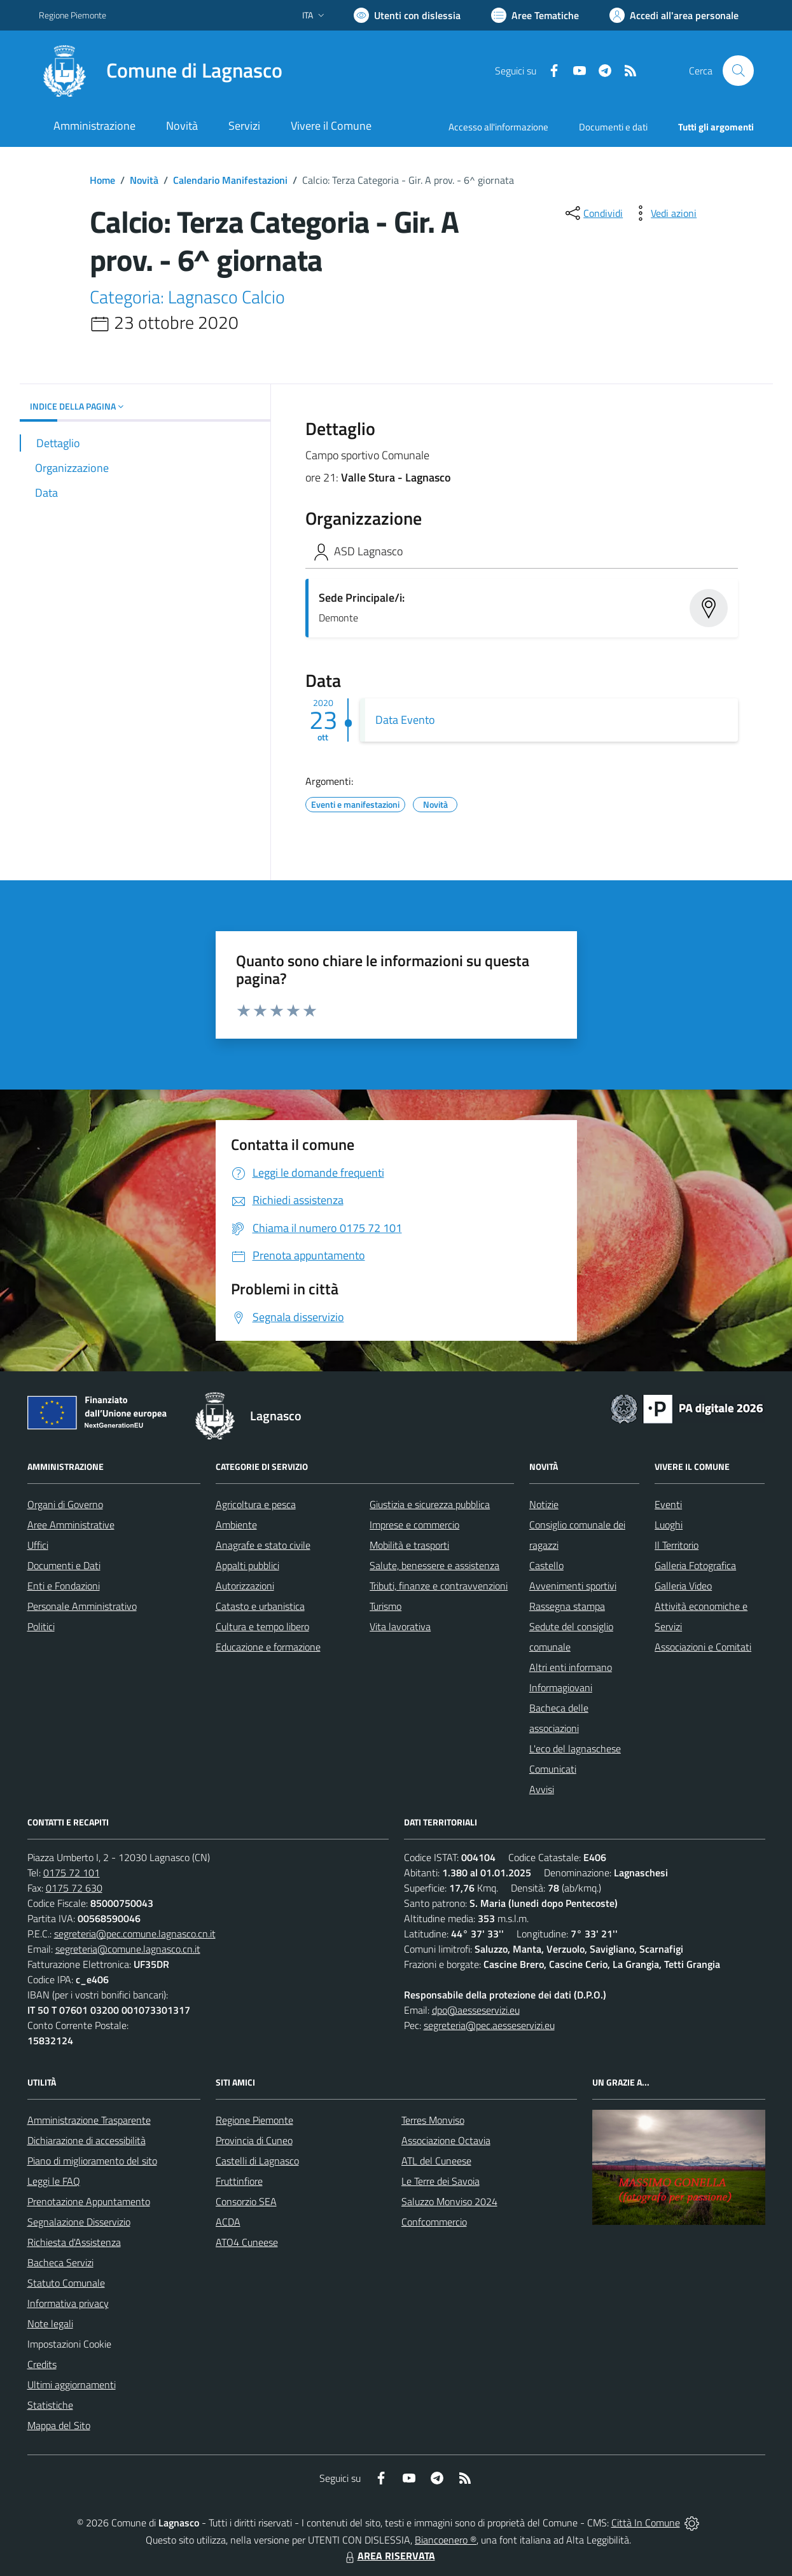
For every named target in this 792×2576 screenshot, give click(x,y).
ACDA (228, 2221)
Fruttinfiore (239, 2181)
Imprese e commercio (414, 1524)
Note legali (50, 2323)
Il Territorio (676, 1545)
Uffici (37, 1545)
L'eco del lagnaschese (575, 1748)
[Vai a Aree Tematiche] (535, 15)
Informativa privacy (68, 2303)
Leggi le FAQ (53, 2181)
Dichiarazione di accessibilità (86, 2140)
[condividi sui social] (592, 213)
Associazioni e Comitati (703, 1646)
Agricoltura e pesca (256, 1504)
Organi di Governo (65, 1504)
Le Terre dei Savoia (440, 2181)
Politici (41, 1626)
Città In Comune (645, 2522)
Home (102, 180)
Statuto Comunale (66, 2282)
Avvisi (541, 1789)
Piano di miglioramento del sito (92, 2160)
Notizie (544, 1504)
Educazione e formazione (268, 1646)
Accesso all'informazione (498, 127)
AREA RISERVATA (388, 2555)
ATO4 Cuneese (247, 2242)
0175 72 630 (74, 1887)
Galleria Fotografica (695, 1565)
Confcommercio (434, 2221)
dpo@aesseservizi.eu (476, 2010)
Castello (546, 1565)
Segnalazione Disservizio (78, 2221)
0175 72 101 (71, 1872)
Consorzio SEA (246, 2201)
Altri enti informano (570, 1667)
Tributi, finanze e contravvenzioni (439, 1585)
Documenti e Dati (64, 1565)
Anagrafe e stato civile (263, 1545)
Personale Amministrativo (82, 1606)
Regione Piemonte (254, 2120)
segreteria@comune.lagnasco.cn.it (127, 1948)
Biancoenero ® (445, 2539)
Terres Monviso (432, 2120)
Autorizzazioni (245, 1585)
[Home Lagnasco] (160, 71)
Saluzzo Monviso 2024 (449, 2201)
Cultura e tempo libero (262, 1626)
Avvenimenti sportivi (572, 1585)
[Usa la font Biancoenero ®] (407, 15)
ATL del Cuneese (436, 2160)
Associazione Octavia (445, 2140)
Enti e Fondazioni (63, 1585)
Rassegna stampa (567, 1606)
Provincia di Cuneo (254, 2140)
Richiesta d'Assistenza (74, 2242)
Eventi (668, 1504)
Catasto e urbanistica (260, 1606)
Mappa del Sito (58, 2425)
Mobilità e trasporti (409, 1545)
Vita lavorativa (400, 1626)
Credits (42, 2364)
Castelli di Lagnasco (257, 2160)
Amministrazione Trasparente (89, 2120)
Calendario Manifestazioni (230, 180)
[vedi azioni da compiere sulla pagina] (663, 213)
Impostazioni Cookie (69, 2343)
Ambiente (236, 1524)
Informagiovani (560, 1687)
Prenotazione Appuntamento (88, 2201)
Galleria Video (683, 1585)
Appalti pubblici (247, 1565)
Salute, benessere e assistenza (434, 1565)
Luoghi (669, 1524)
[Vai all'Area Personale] (674, 15)
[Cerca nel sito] (738, 70)
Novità (144, 180)
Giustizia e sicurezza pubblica (430, 1504)
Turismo (385, 1606)
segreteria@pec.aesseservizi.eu (489, 2025)
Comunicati (552, 1768)
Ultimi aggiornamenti (71, 2384)
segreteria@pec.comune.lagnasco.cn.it (135, 1933)
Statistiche (50, 2405)
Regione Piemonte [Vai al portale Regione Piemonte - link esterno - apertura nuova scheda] (72, 15)
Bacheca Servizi (60, 2262)
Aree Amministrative (71, 1524)
